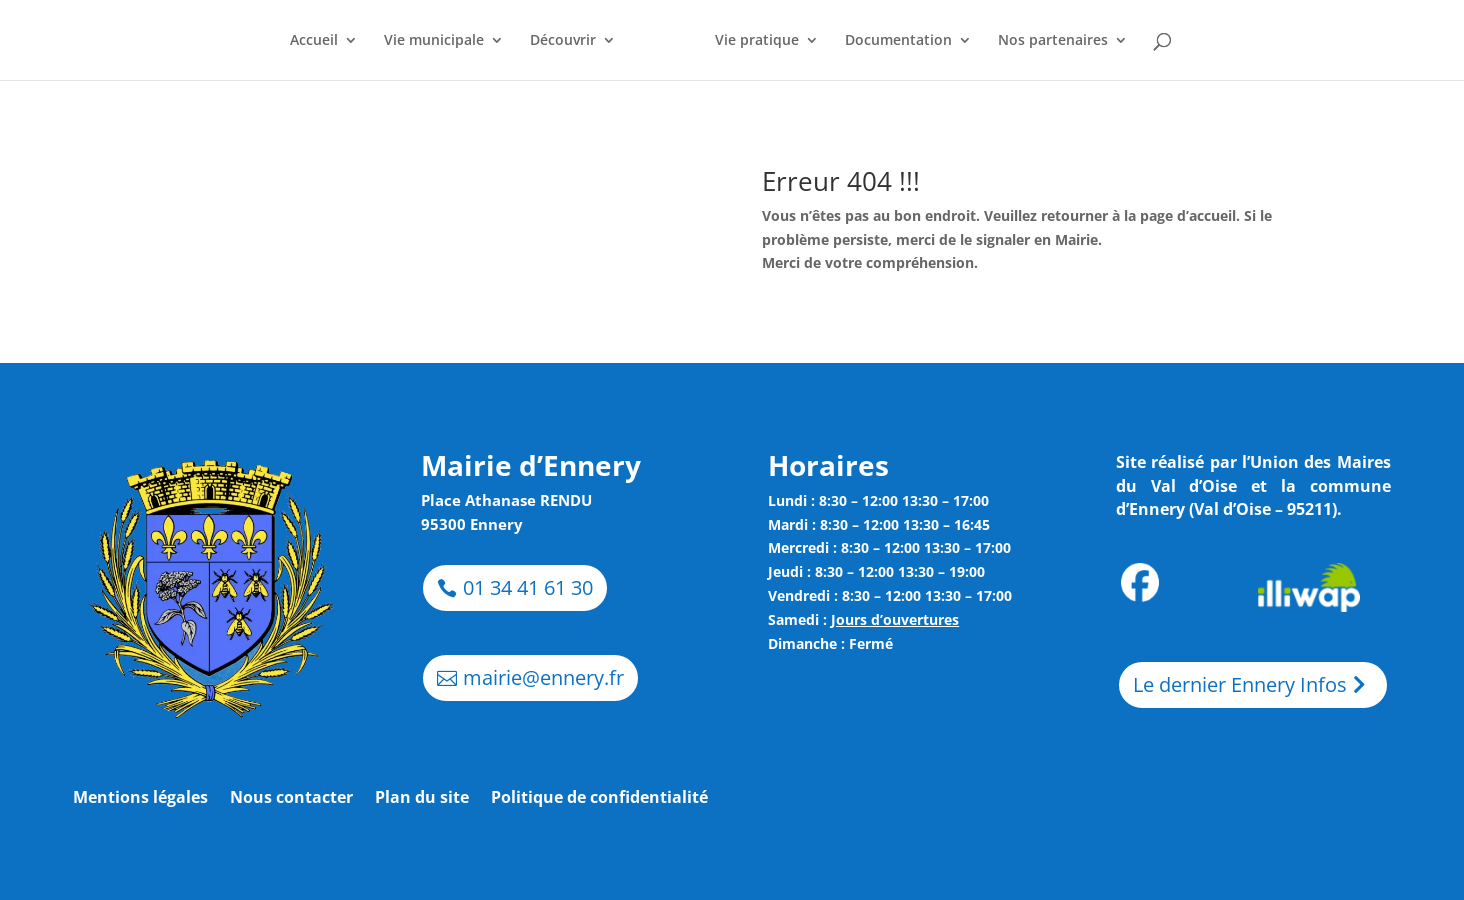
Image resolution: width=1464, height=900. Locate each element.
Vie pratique (757, 41)
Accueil (314, 41)
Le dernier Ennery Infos (1240, 684)
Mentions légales (140, 799)
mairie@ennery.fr (543, 677)
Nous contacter (291, 799)
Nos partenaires (1053, 41)
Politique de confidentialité (599, 799)
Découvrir (563, 41)
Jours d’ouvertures (895, 619)
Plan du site (422, 799)
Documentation (898, 41)
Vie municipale (434, 41)
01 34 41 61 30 (528, 587)
